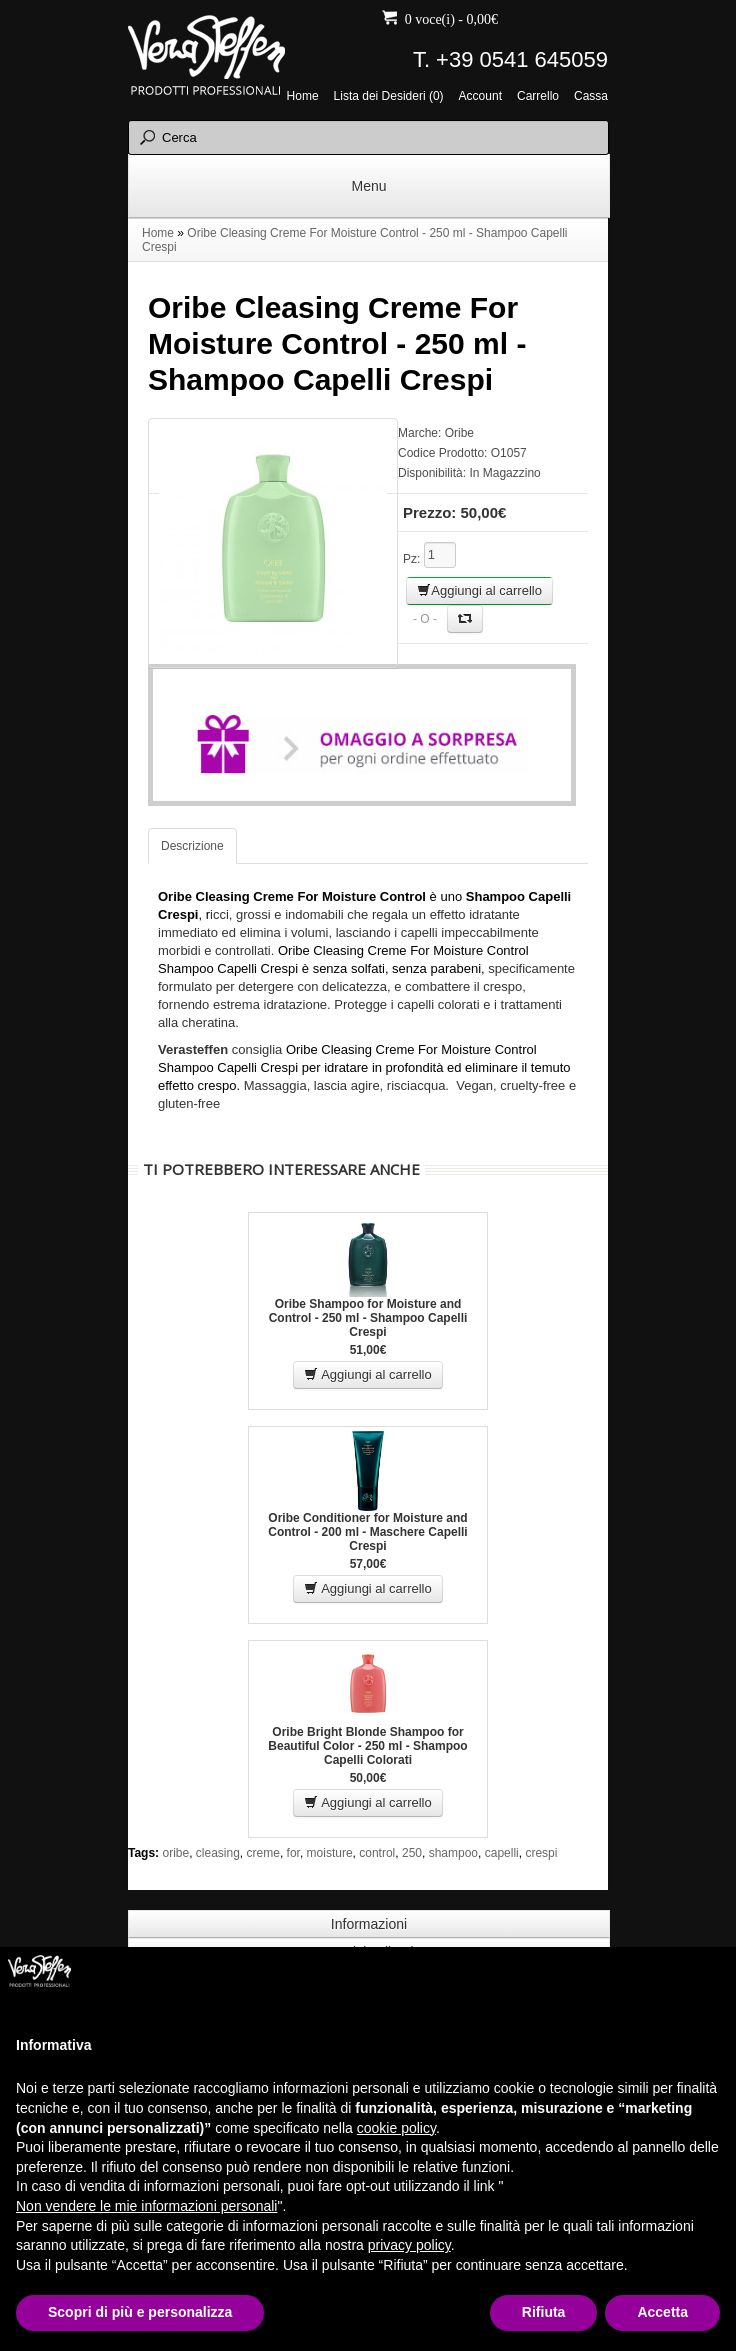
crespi (541, 1853)
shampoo (453, 1853)
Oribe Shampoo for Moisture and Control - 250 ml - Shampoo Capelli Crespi (368, 1318)
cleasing (218, 1853)
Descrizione (192, 846)
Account (480, 96)
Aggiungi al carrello (479, 590)
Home (303, 96)
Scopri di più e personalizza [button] (140, 2312)
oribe (175, 1853)
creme (263, 1853)
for (293, 1853)
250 (412, 1853)
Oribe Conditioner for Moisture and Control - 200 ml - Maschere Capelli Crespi (367, 1532)
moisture (330, 1853)
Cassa (591, 96)
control (377, 1853)
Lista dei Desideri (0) (389, 96)
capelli (502, 1853)
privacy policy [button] (409, 2245)
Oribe (459, 433)
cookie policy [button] (396, 2128)
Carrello (538, 96)
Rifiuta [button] (544, 2312)
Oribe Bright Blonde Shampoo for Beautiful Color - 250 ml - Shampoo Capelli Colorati (367, 1746)
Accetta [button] (662, 2312)
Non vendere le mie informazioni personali (146, 2206)
